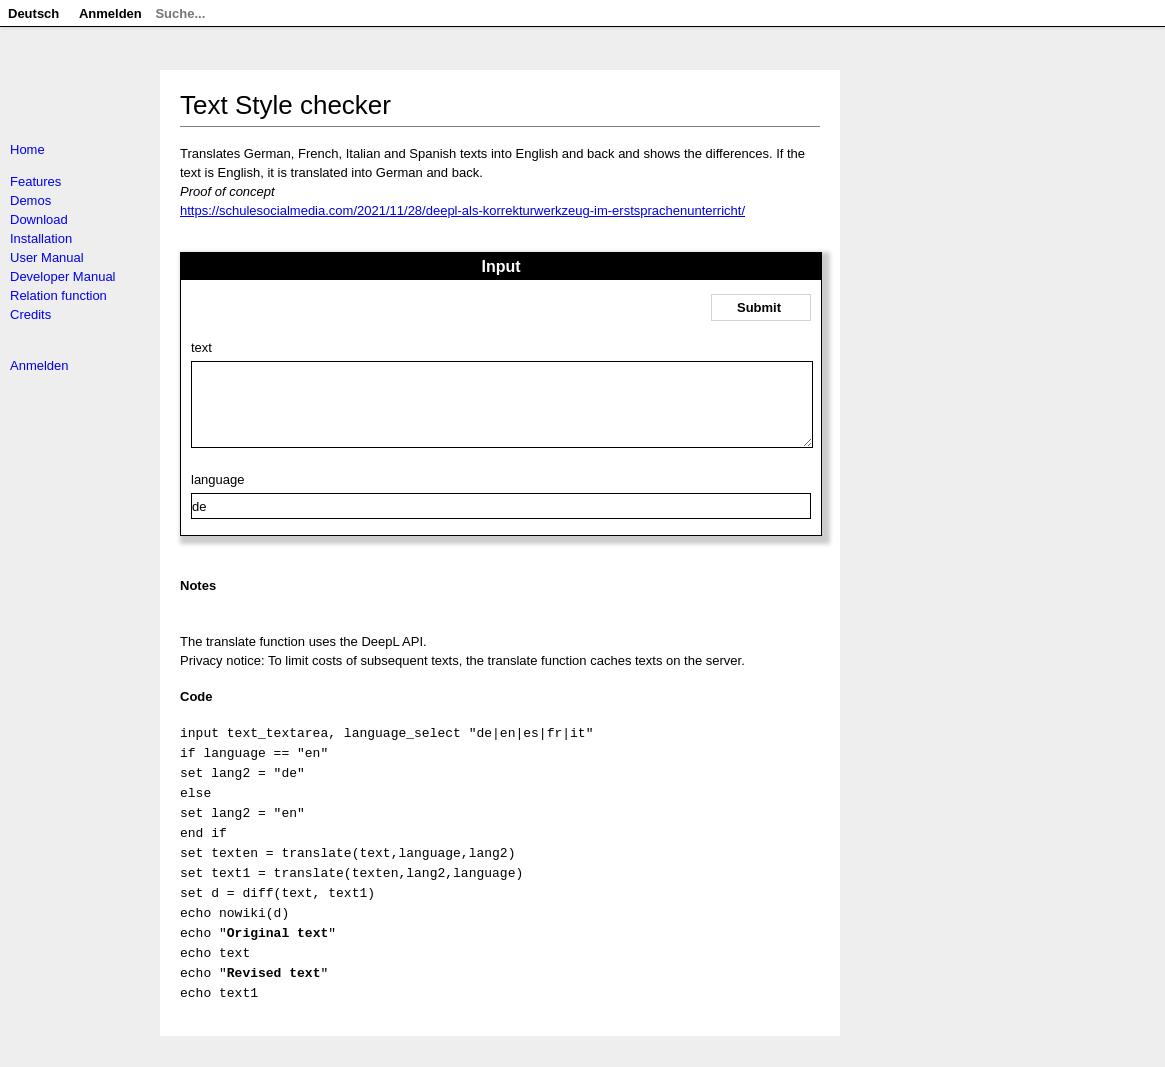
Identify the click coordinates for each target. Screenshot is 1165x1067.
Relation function (58, 295)
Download (39, 219)
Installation (41, 238)
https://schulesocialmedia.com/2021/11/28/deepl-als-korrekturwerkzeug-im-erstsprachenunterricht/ (462, 210)
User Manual (47, 257)
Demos (30, 200)
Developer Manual (63, 276)
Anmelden (39, 365)
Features (35, 181)
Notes (198, 600)
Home (27, 149)
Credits (30, 314)
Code (196, 711)
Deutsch (33, 13)
